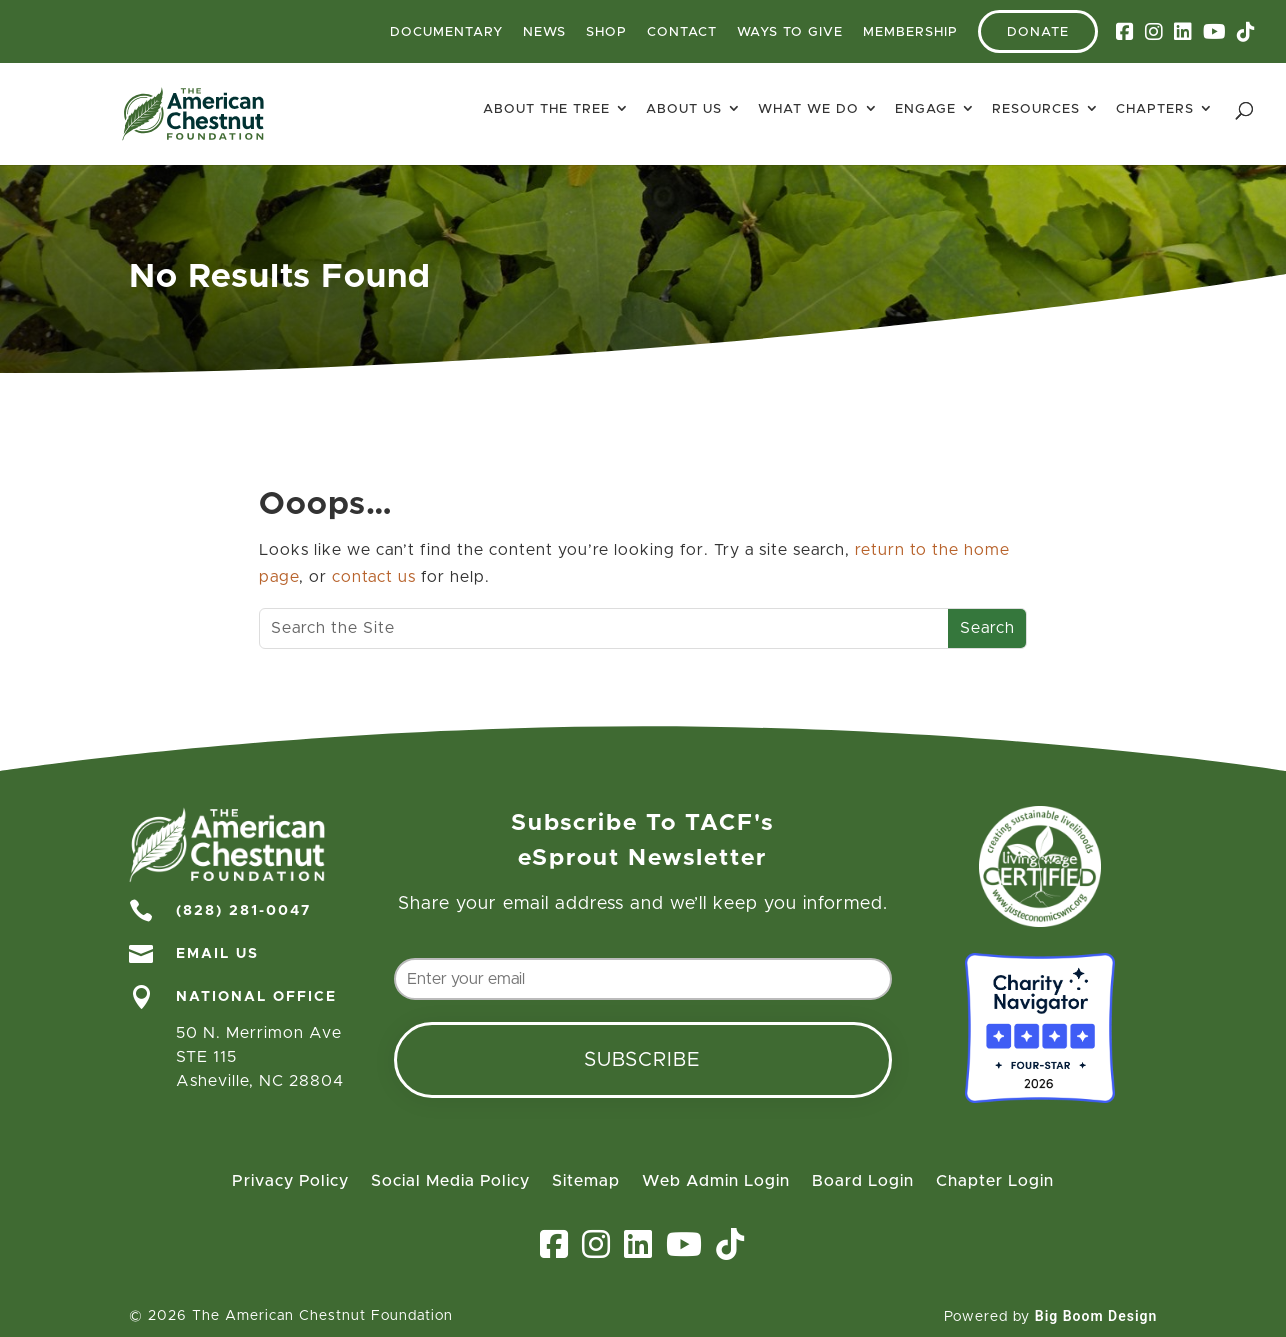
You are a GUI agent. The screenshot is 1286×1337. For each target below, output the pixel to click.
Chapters (1155, 109)
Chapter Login (995, 1181)
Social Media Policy (450, 1181)
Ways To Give (790, 32)
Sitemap (586, 1181)
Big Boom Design (1096, 1316)
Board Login (863, 1181)
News (544, 32)
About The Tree (546, 109)
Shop (606, 32)
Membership (910, 32)
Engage (925, 109)
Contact (682, 32)
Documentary (446, 32)
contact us (374, 577)
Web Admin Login (716, 1181)
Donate (1038, 32)
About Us (684, 109)
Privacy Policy (290, 1181)
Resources (1036, 109)
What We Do (808, 109)
